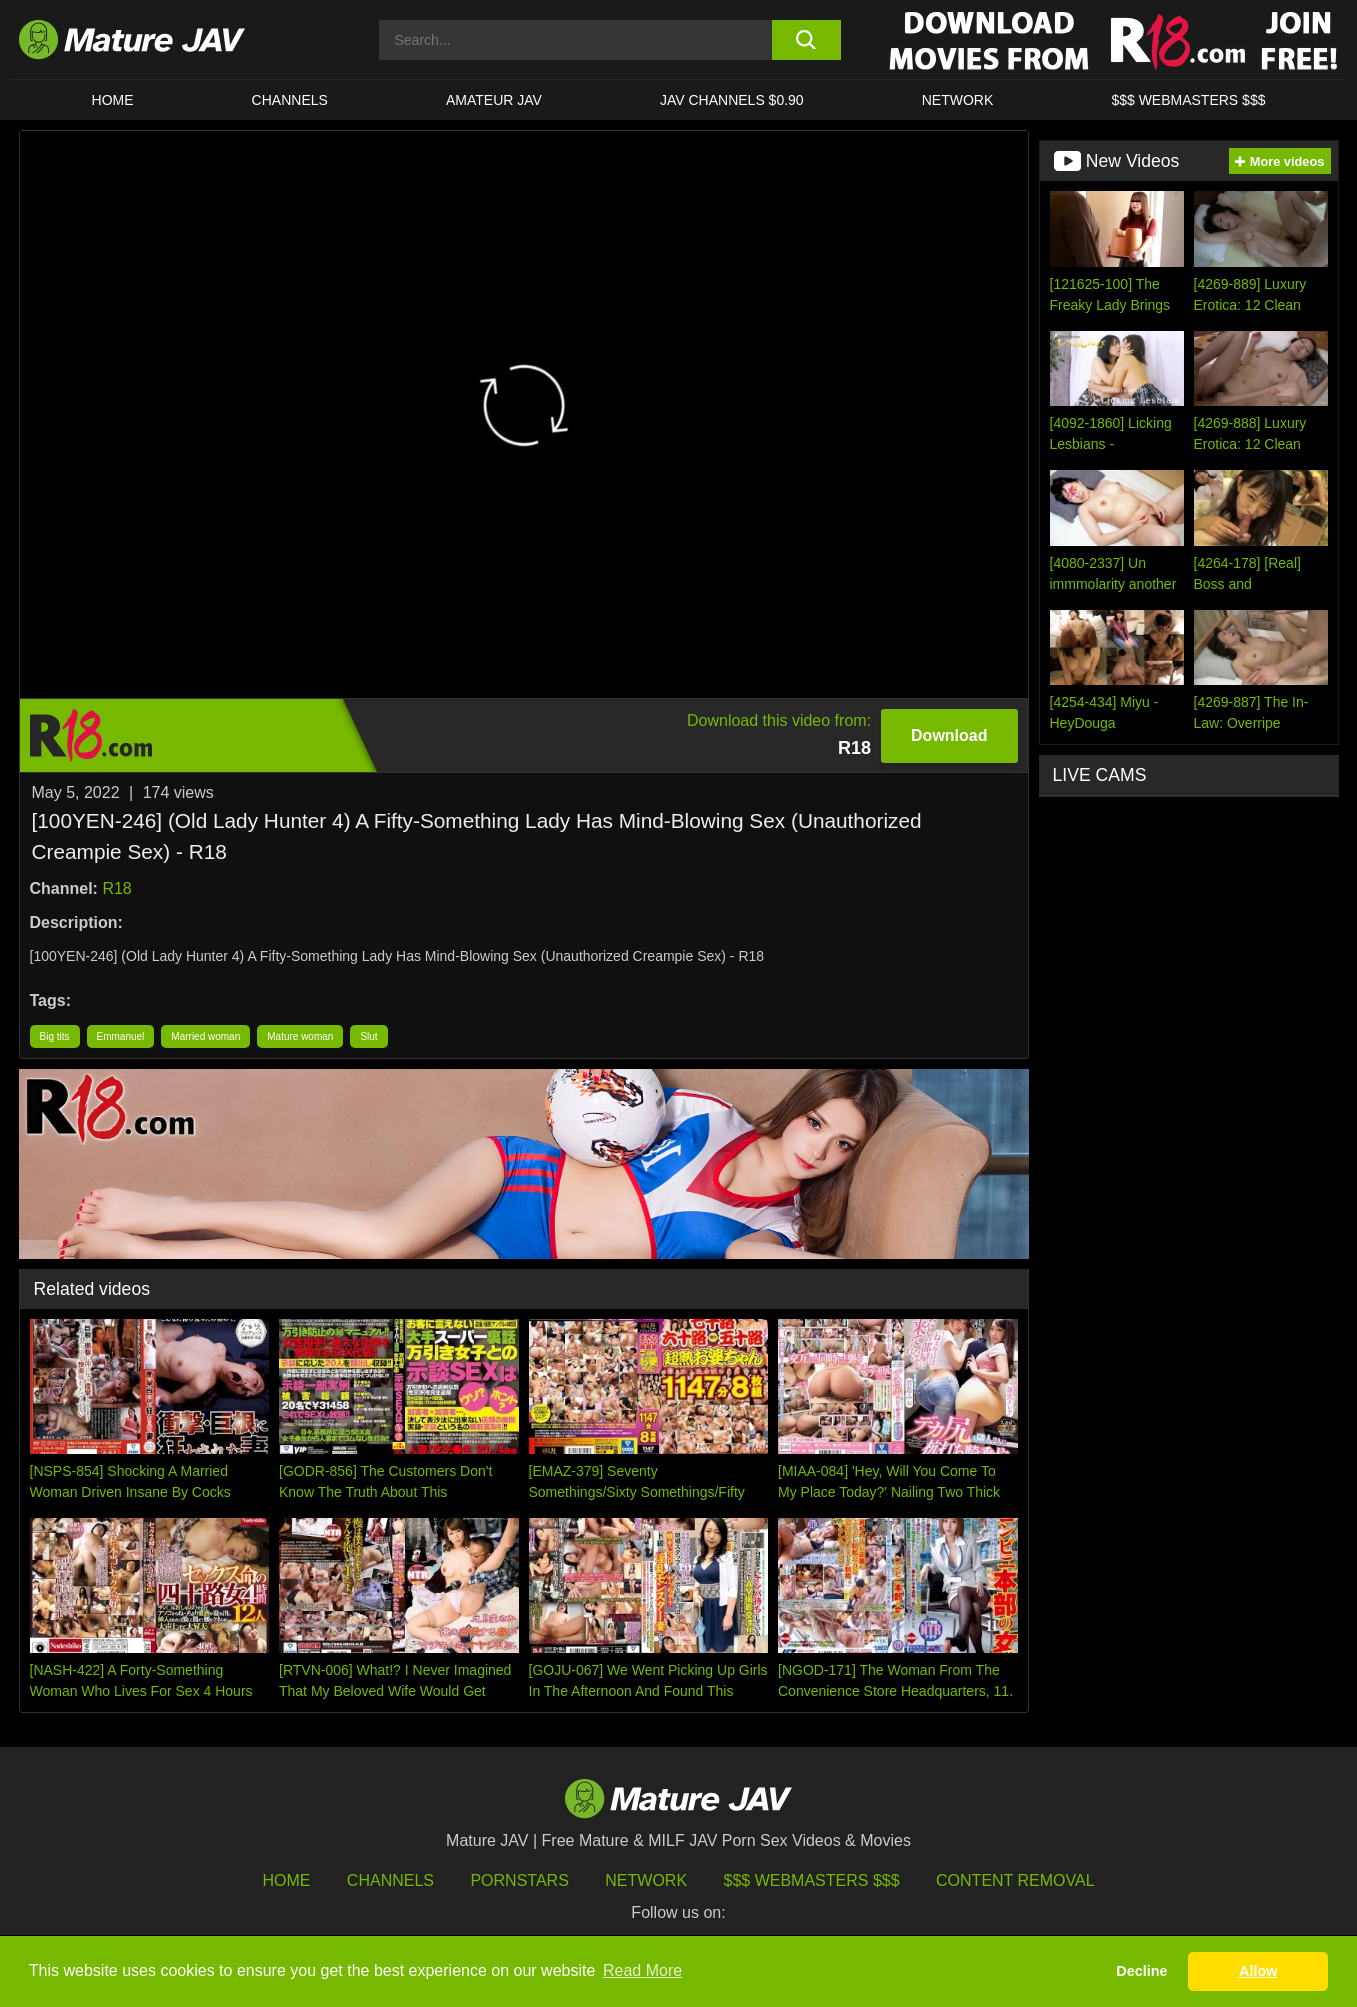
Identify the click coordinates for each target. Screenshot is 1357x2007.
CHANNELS (290, 100)
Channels (390, 1880)
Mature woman (300, 1036)
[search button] (806, 40)
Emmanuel (121, 1036)
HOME (113, 100)
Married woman (205, 1036)
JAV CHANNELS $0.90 (732, 100)
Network (958, 100)
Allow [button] (1258, 1971)
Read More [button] (642, 1970)
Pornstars (519, 1880)
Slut (368, 1036)
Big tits (55, 1036)
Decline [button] (1141, 1971)
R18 (116, 888)
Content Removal (1015, 1880)
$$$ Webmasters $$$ (812, 1880)
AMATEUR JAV (494, 100)
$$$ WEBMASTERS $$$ (1188, 100)
